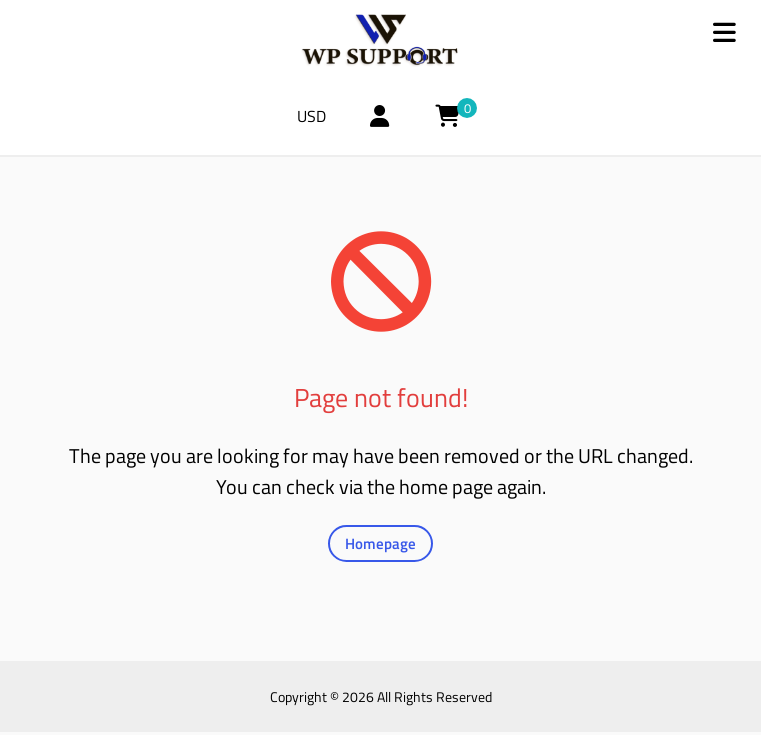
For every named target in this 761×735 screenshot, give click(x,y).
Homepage (380, 546)
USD (318, 119)
